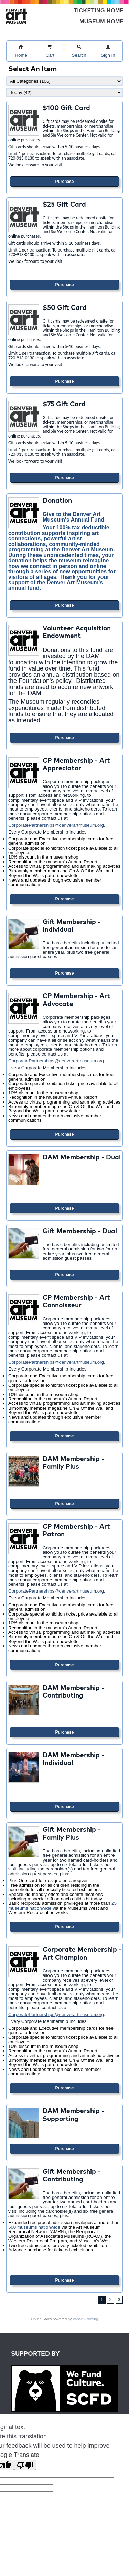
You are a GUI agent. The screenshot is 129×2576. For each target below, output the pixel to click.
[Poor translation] (25, 2465)
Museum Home (101, 21)
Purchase (64, 181)
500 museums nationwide (34, 2227)
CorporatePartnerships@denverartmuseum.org (56, 825)
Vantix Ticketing (85, 2319)
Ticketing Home (99, 10)
